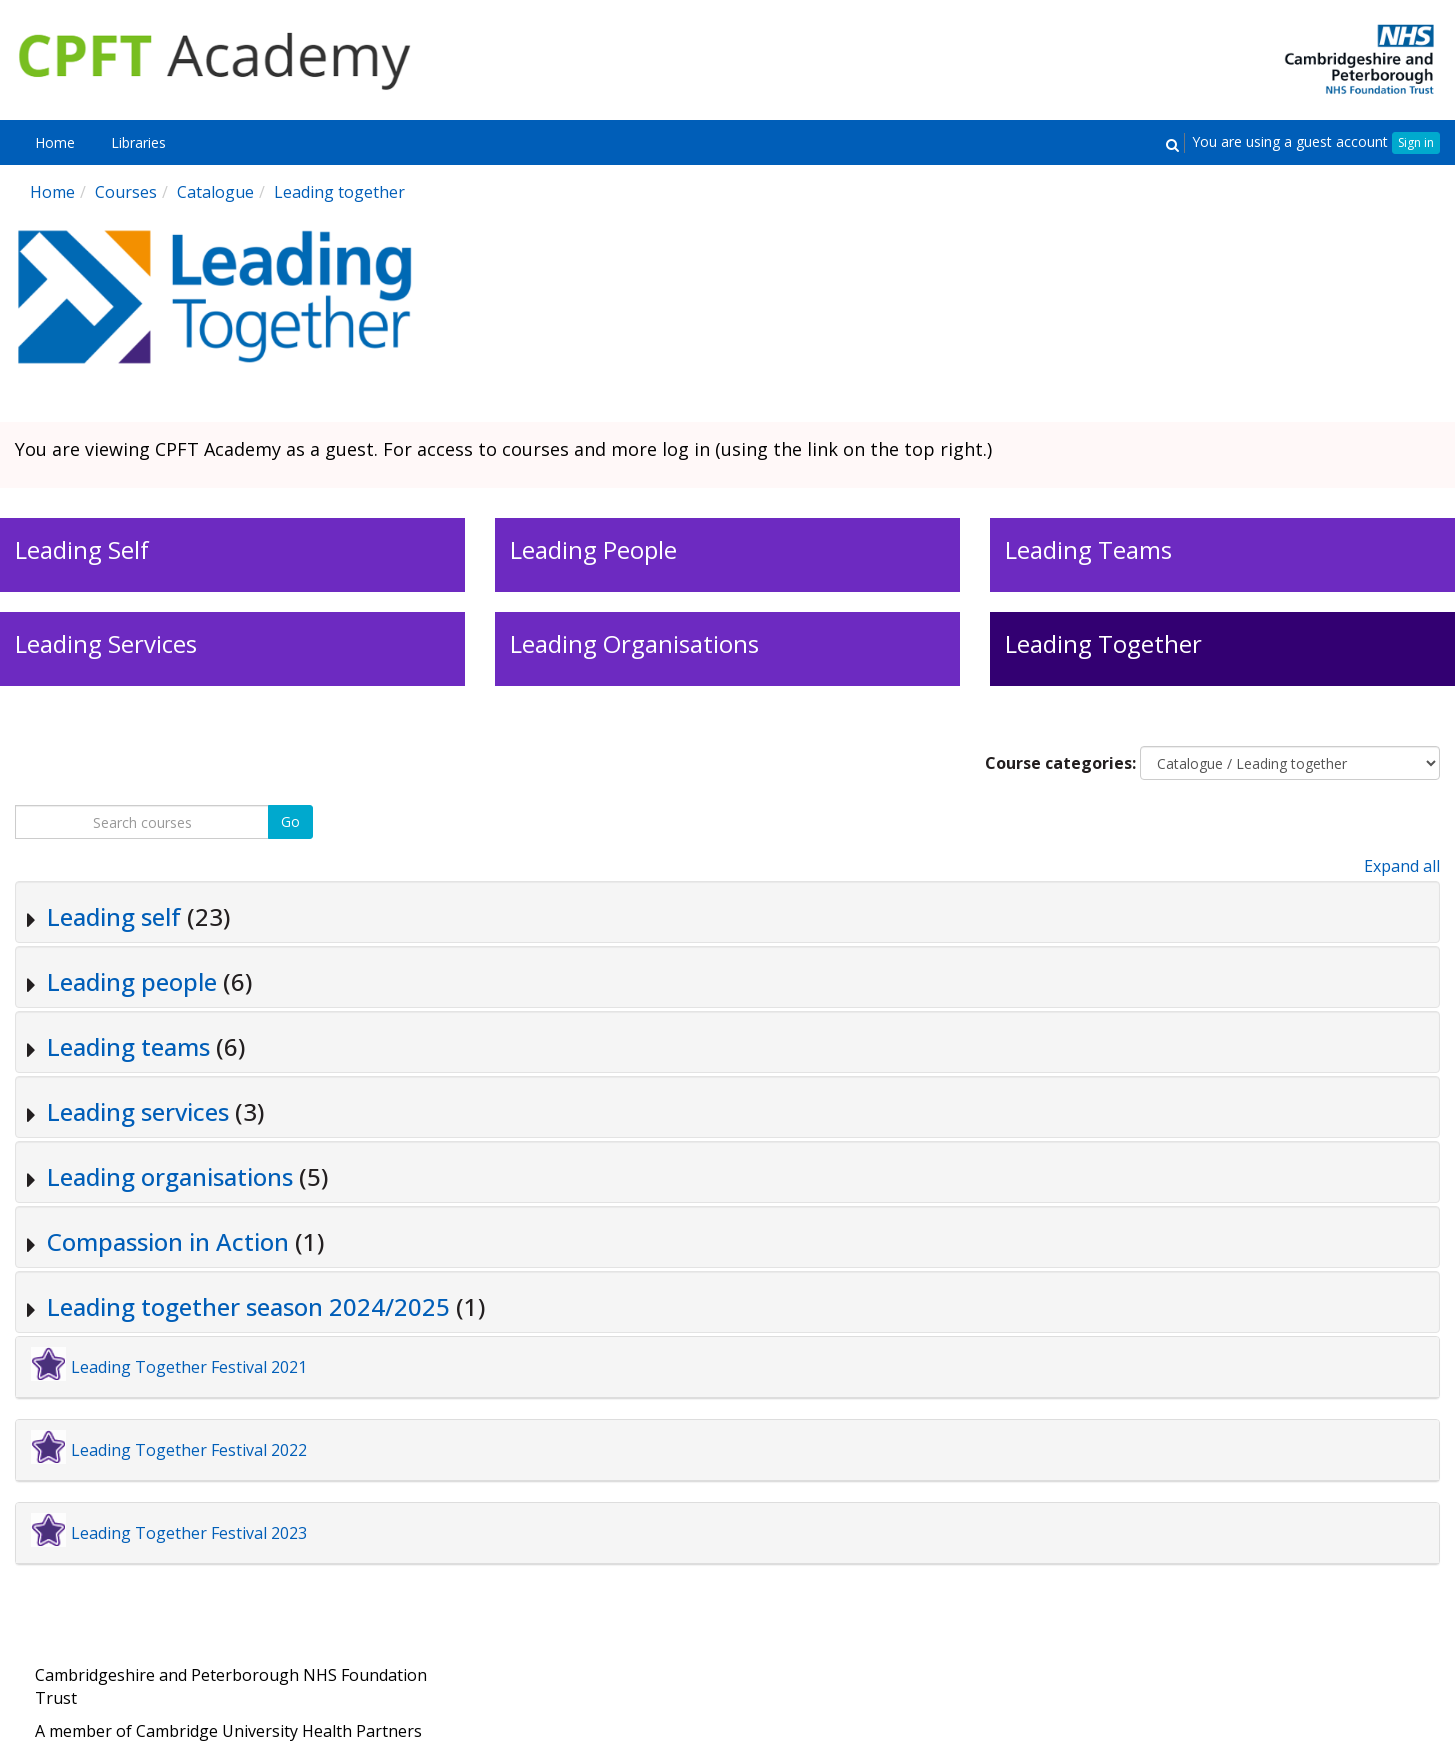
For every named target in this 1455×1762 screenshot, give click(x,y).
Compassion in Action (168, 1241)
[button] (1172, 143)
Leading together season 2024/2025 (248, 1306)
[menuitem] (55, 142)
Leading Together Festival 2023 (189, 1533)
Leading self (114, 916)
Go (290, 821)
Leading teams (128, 1046)
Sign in (1416, 142)
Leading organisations (170, 1176)
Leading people (132, 981)
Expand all (1402, 866)
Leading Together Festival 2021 (189, 1367)
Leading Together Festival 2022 (189, 1450)
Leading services (138, 1111)
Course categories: (1060, 763)
